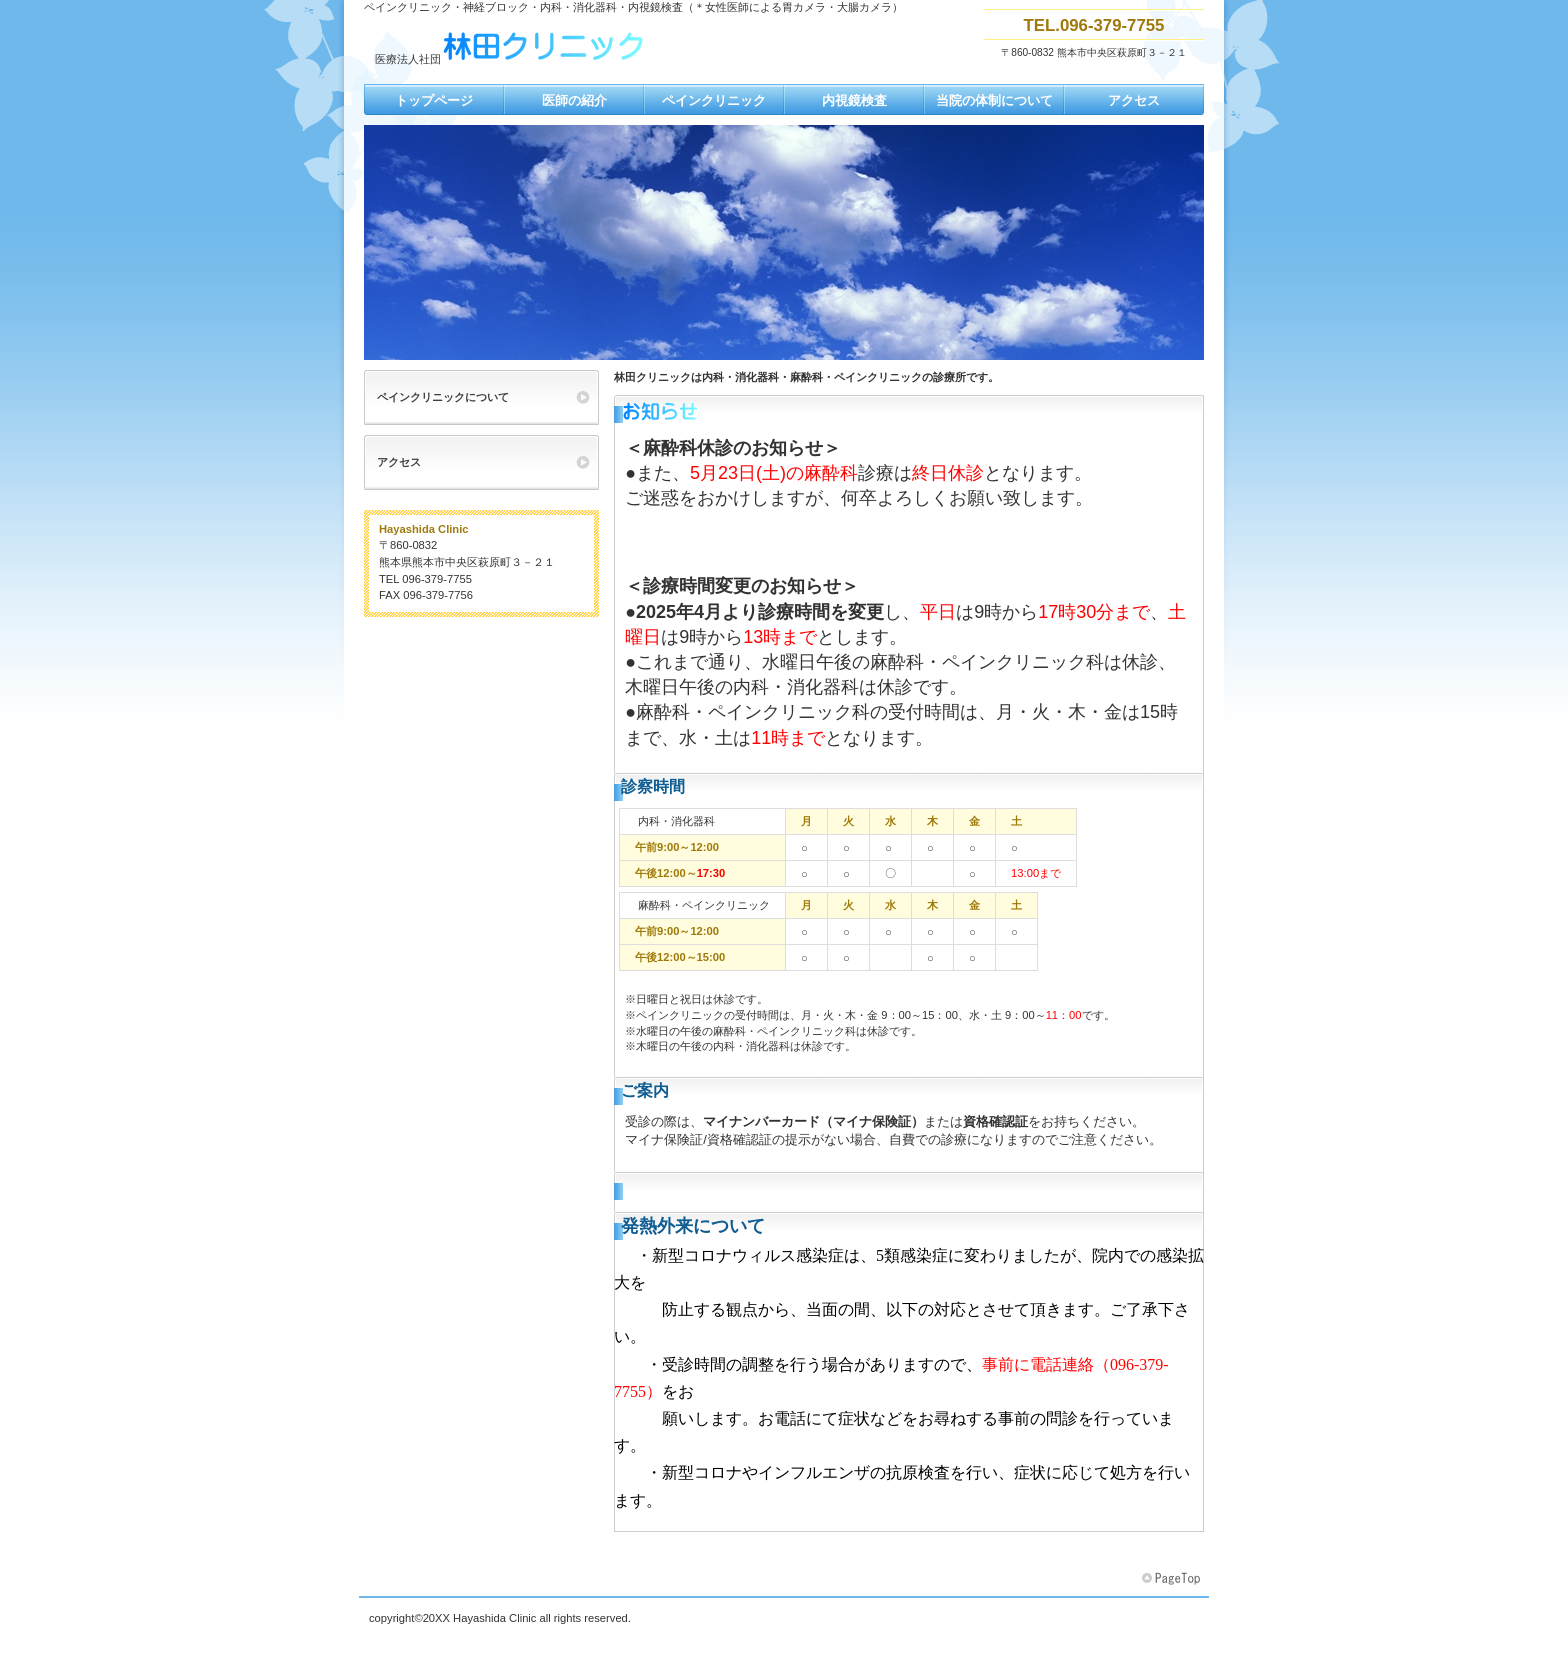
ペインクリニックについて (443, 397)
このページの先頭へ (1173, 1579)
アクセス (399, 462)
